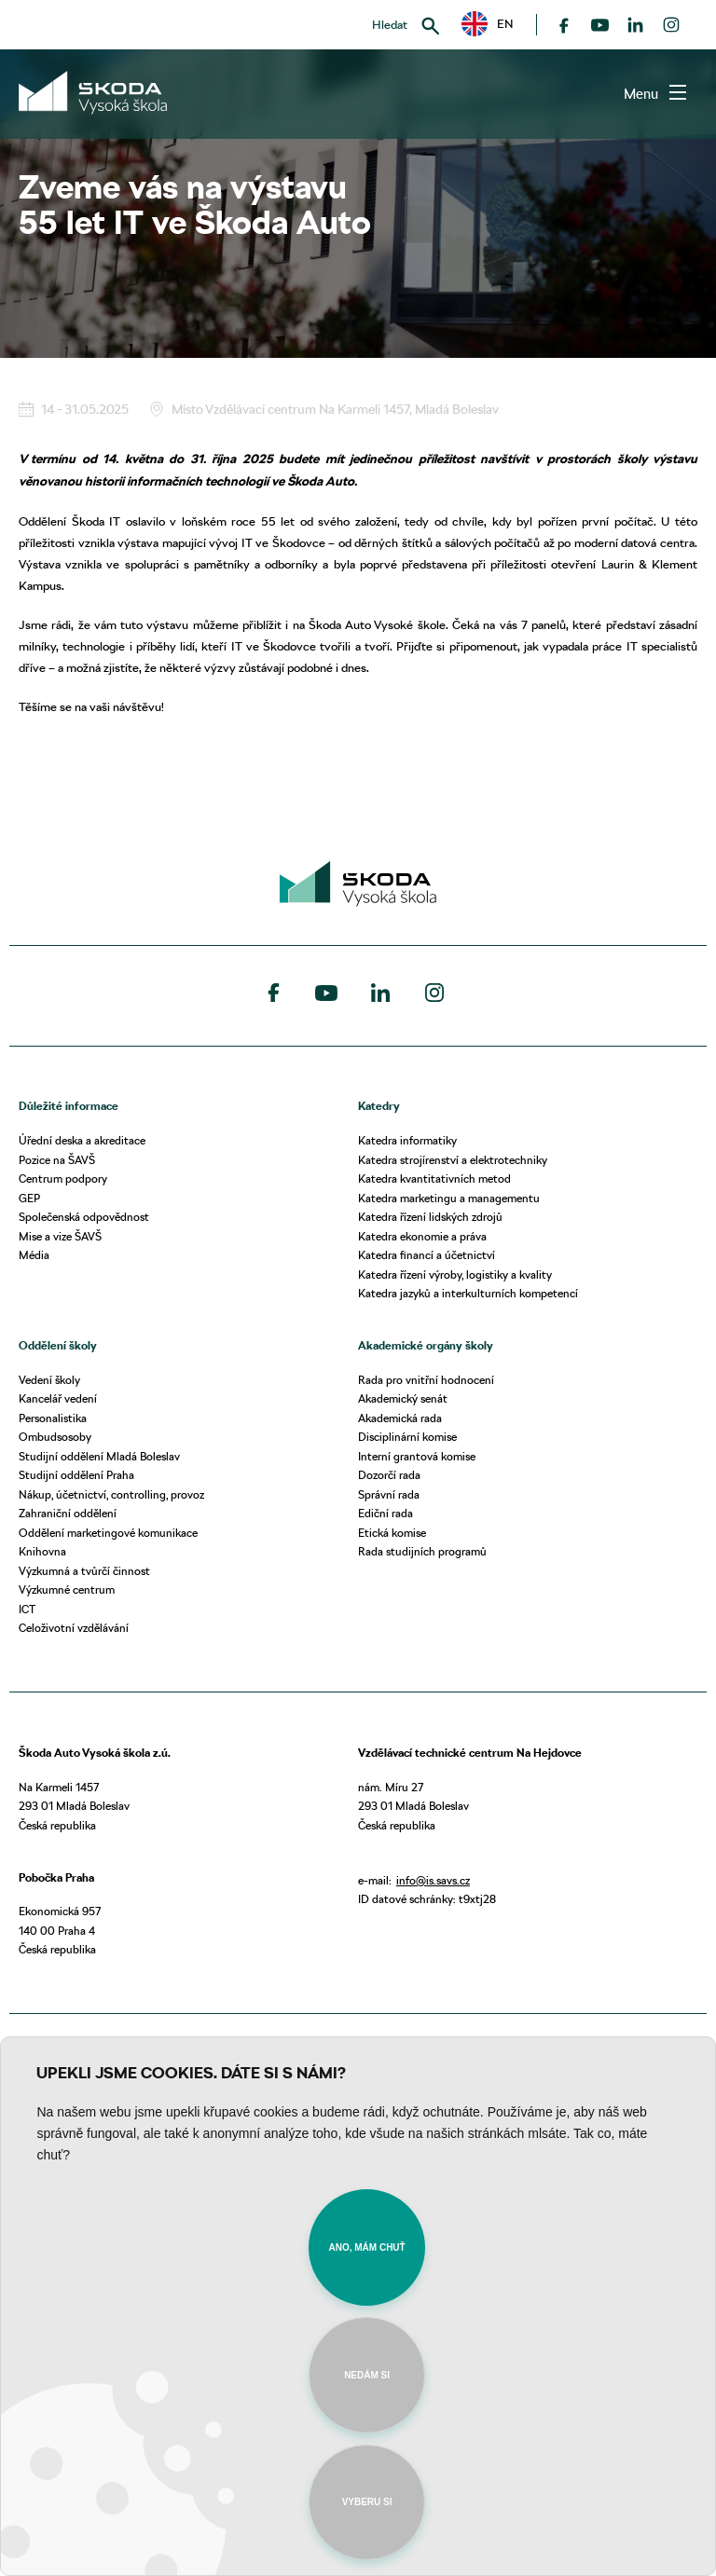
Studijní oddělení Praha (76, 1475)
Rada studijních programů (422, 1551)
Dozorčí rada (389, 1475)
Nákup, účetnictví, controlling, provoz (111, 1494)
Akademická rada (400, 1418)
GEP (29, 1198)
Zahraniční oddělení (68, 1513)
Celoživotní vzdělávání (74, 1628)
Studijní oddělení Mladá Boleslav (99, 1456)
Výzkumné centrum (67, 1589)
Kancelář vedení (58, 1398)
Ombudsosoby (55, 1437)
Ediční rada (385, 1513)
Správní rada (389, 1494)
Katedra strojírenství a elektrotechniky (452, 1160)
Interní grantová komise (416, 1456)
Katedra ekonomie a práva (422, 1236)
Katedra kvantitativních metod (434, 1178)
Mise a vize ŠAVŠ (60, 1236)
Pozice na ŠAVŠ (57, 1160)
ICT (27, 1609)
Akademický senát (403, 1398)
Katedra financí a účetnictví (426, 1255)
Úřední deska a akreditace (82, 1140)
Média (34, 1255)
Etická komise (392, 1533)
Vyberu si (367, 2502)
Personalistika (53, 1418)
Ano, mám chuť (366, 2247)
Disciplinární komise (407, 1437)
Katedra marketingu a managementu (449, 1198)
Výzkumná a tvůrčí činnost (84, 1571)
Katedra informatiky (407, 1140)
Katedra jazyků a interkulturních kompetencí (468, 1293)
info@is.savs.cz (433, 1880)
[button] (487, 24)
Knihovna (42, 1551)
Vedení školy (49, 1380)
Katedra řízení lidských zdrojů (430, 1217)
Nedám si (367, 2375)
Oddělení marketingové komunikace (108, 1533)
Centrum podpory (63, 1178)
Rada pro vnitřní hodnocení (426, 1380)
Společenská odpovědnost (84, 1217)
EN (488, 24)
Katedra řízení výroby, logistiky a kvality (455, 1274)
